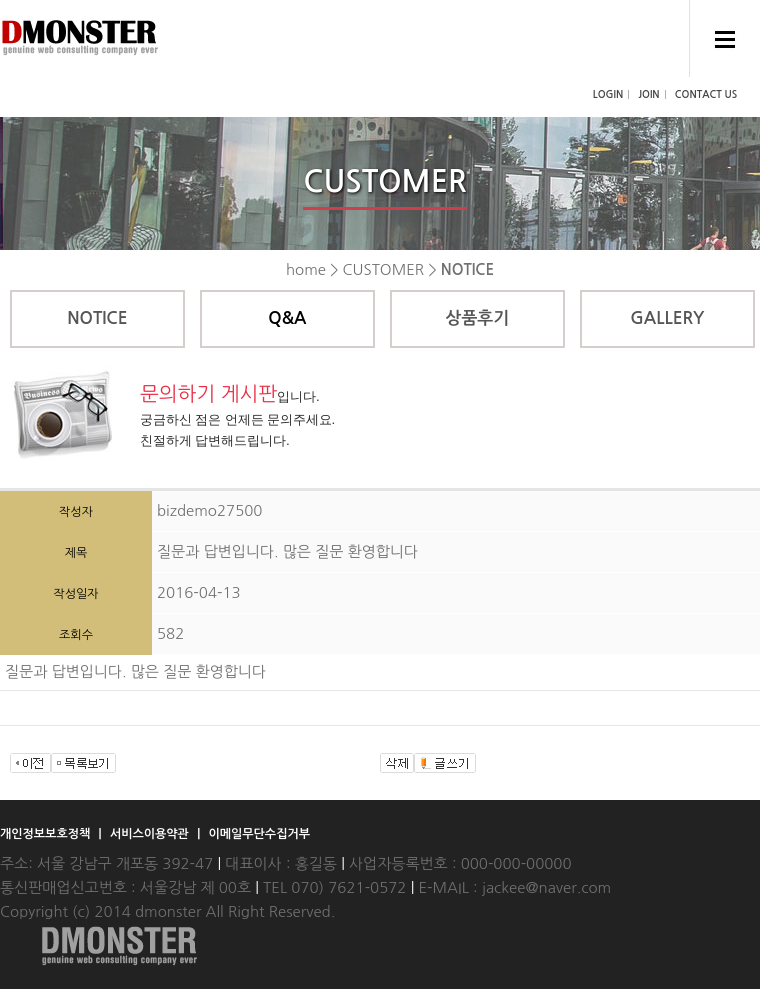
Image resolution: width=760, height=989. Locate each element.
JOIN (648, 94)
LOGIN (608, 94)
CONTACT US (706, 94)
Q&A (287, 318)
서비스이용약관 (151, 834)
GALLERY (667, 318)
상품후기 (477, 318)
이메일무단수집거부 (259, 834)
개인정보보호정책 (47, 834)
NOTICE (97, 318)
